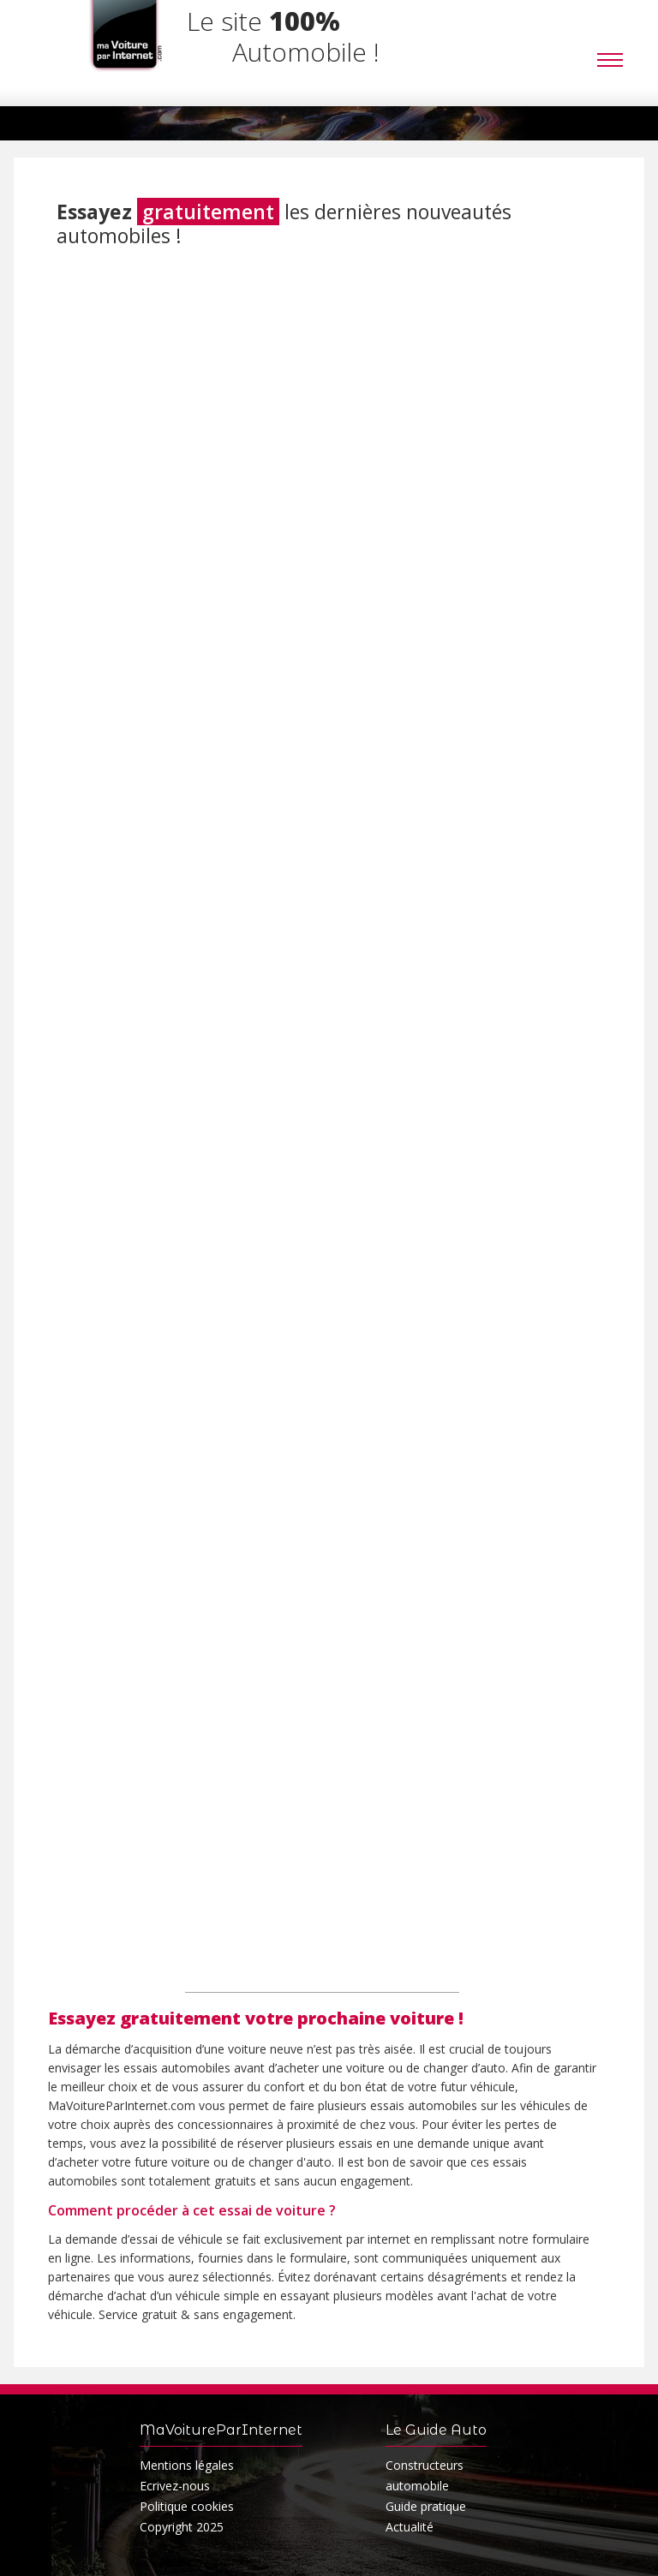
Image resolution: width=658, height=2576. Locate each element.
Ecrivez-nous (175, 2486)
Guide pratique (426, 2506)
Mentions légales (187, 2465)
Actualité (410, 2527)
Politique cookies (187, 2506)
